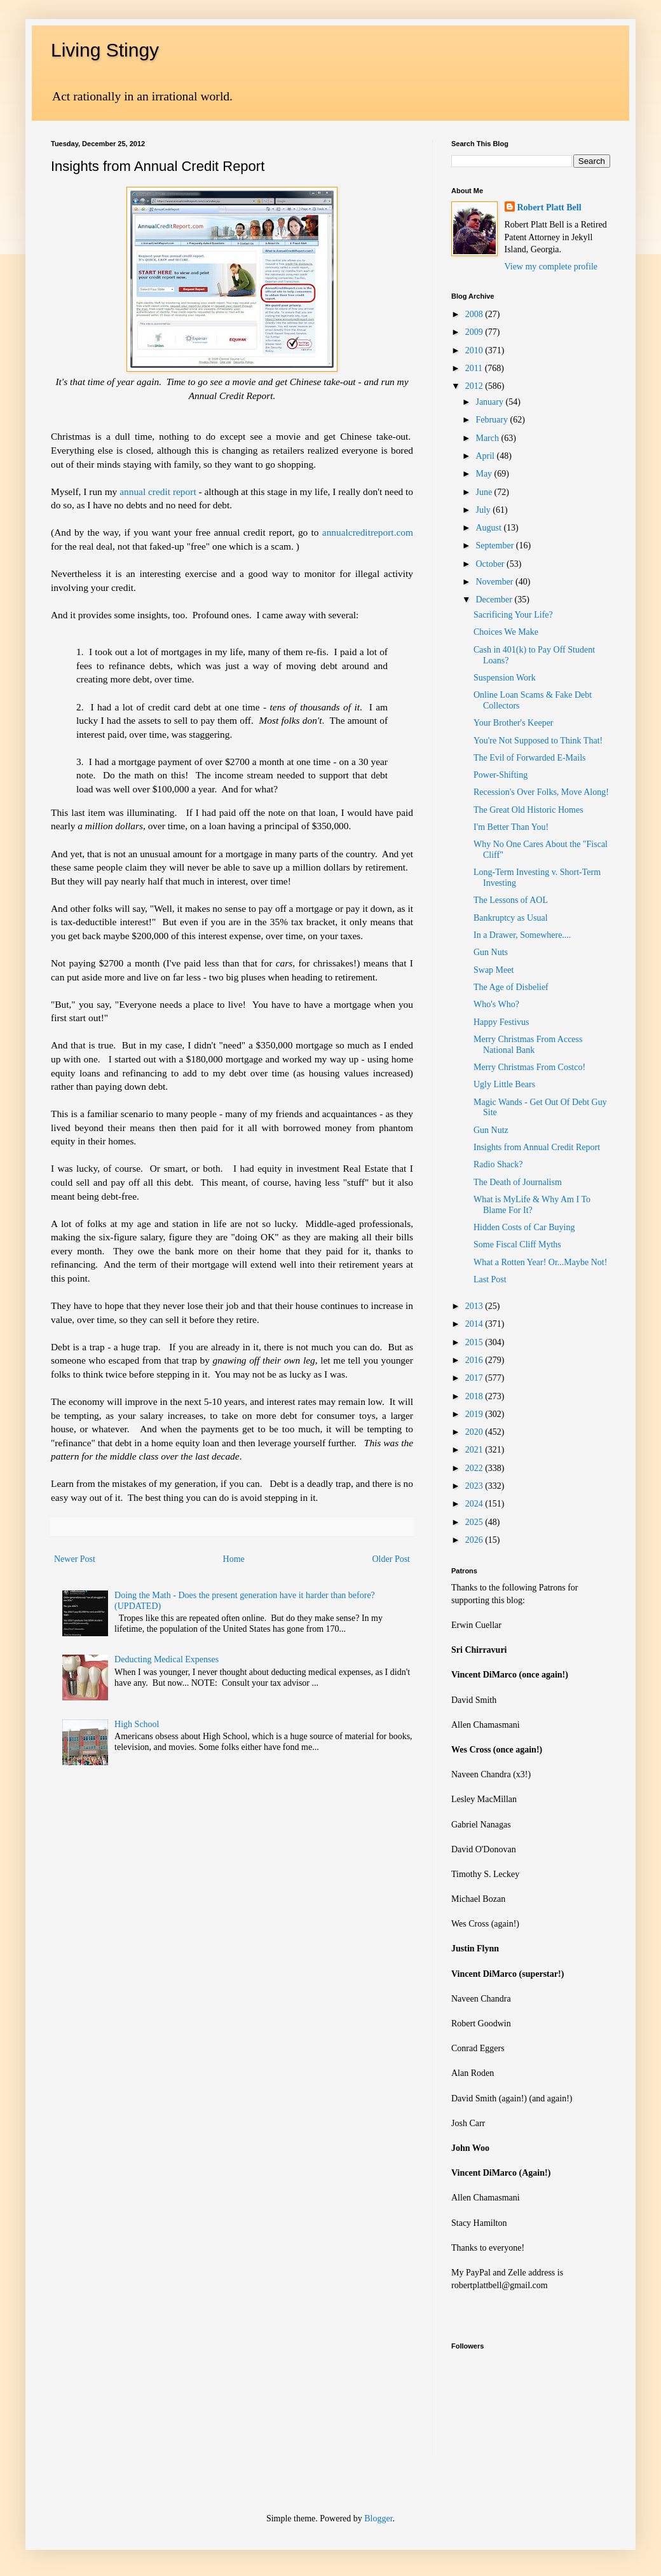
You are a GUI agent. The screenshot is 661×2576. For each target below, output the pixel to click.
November (495, 581)
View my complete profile (551, 266)
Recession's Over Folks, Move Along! (541, 792)
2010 (475, 350)
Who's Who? (496, 1004)
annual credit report (157, 491)
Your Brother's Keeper (514, 723)
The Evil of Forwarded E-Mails (530, 758)
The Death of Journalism (518, 1182)
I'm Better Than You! (511, 827)
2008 (475, 314)
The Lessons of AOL (511, 900)
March (488, 438)
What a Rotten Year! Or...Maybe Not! (540, 1262)
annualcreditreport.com (367, 532)
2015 (475, 1342)
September (495, 545)
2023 (475, 1486)
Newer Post (74, 1559)
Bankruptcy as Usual (511, 918)
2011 (475, 368)
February (492, 419)
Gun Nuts (491, 952)
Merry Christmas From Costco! (529, 1067)
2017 (475, 1378)
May (484, 473)
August (489, 527)
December (494, 599)
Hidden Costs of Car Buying (524, 1227)
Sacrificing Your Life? (513, 615)
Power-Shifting (501, 775)
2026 (475, 1540)
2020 (475, 1432)
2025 (475, 1522)
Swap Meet (494, 970)
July (484, 510)
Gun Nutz (491, 1130)
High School (136, 1724)
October (491, 564)
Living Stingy (105, 49)
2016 (475, 1360)
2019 (475, 1414)
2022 (475, 1468)
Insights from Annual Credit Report (537, 1147)
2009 (475, 332)
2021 (475, 1449)
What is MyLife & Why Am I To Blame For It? (532, 1205)
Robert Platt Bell (549, 207)
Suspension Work (505, 677)
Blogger (378, 2518)
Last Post (490, 1279)
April (485, 456)
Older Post (391, 1559)
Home (234, 1559)
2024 (475, 1503)
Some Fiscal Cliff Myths (517, 1244)
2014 (475, 1324)
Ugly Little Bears (504, 1084)
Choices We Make (506, 632)
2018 (475, 1396)
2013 (475, 1306)
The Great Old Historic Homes (528, 810)
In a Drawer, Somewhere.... (522, 935)
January (490, 402)
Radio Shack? (498, 1164)
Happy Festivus (501, 1022)
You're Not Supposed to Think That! (538, 740)
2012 (475, 386)
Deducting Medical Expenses (166, 1659)
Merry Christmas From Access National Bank (528, 1044)
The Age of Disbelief (511, 987)
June (484, 492)
